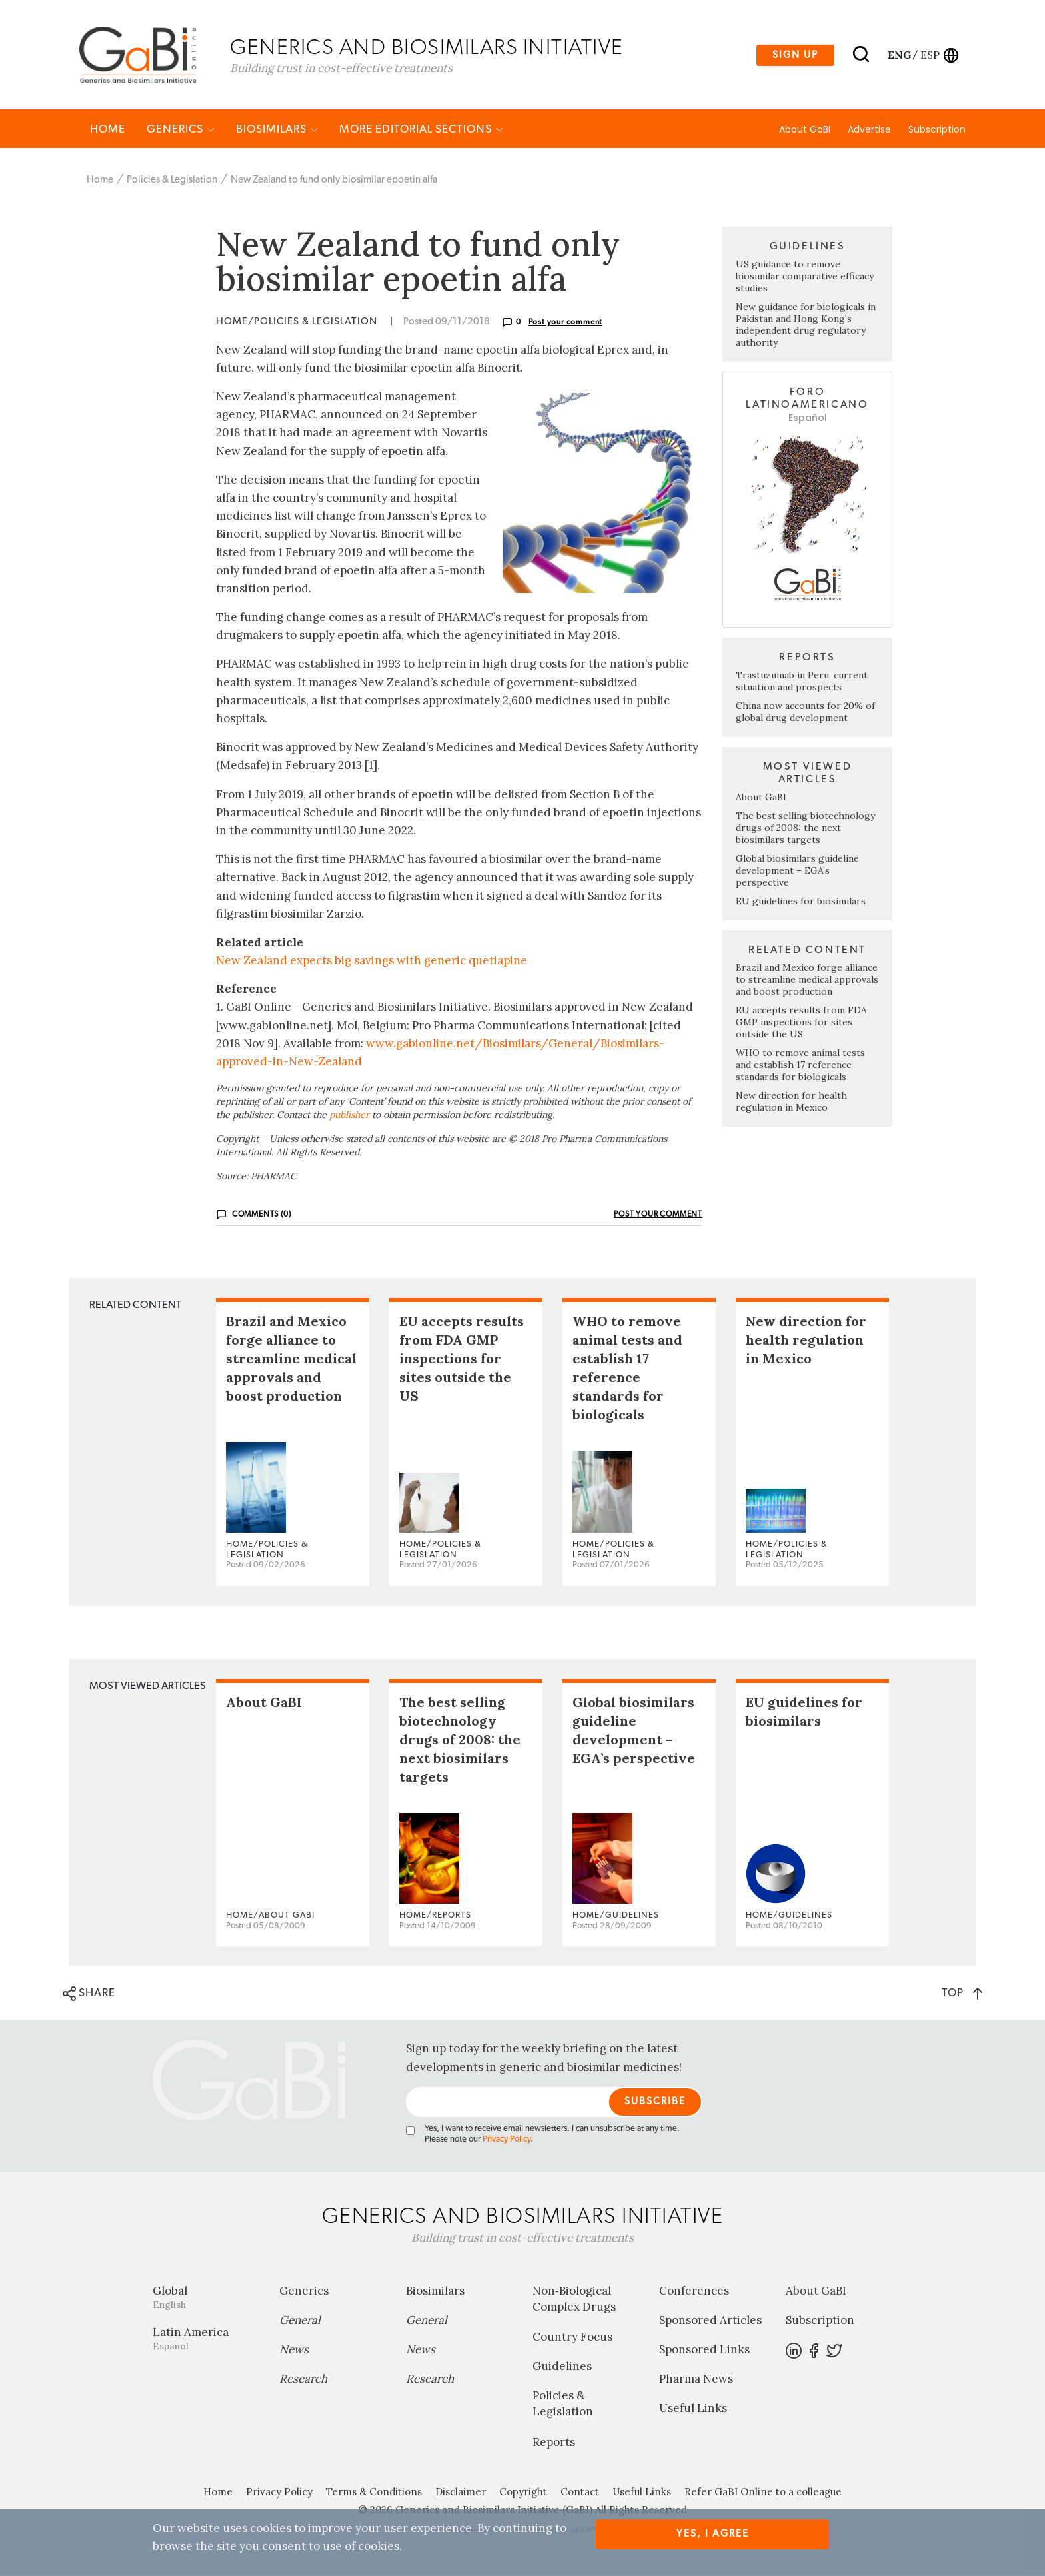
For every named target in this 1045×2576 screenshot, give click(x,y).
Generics (181, 131)
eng (899, 55)
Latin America (206, 2340)
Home (107, 131)
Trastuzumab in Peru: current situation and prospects (802, 683)
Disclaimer (460, 2493)
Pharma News (696, 2380)
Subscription (937, 131)
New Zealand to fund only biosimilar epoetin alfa (334, 182)
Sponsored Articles (710, 2322)
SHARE (89, 1996)
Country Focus (572, 2338)
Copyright (523, 2493)
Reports (553, 2444)
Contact (579, 2493)
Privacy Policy (506, 2141)
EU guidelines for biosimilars (801, 903)
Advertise (869, 131)
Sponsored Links (704, 2351)
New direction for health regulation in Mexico (791, 1103)
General (300, 2322)
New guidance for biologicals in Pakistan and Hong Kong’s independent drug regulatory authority (806, 326)
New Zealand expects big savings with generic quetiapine (371, 962)
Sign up (795, 56)
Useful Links (693, 2410)
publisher (349, 1117)
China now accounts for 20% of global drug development (805, 714)
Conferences (694, 2292)
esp (930, 55)
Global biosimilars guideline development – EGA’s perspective (797, 872)
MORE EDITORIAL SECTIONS (421, 131)
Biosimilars (277, 131)
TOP (962, 1995)
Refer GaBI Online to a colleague (763, 2493)
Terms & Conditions (374, 2493)
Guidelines (562, 2368)
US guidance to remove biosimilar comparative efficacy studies (805, 278)
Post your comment (565, 324)
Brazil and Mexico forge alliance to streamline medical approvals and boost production (807, 981)
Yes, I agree (712, 2534)
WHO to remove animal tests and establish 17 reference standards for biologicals (800, 1067)
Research (303, 2380)
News (294, 2351)
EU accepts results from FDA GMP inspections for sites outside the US (801, 1024)
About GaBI (804, 131)
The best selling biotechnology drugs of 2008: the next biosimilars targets (805, 830)
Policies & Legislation (172, 182)
